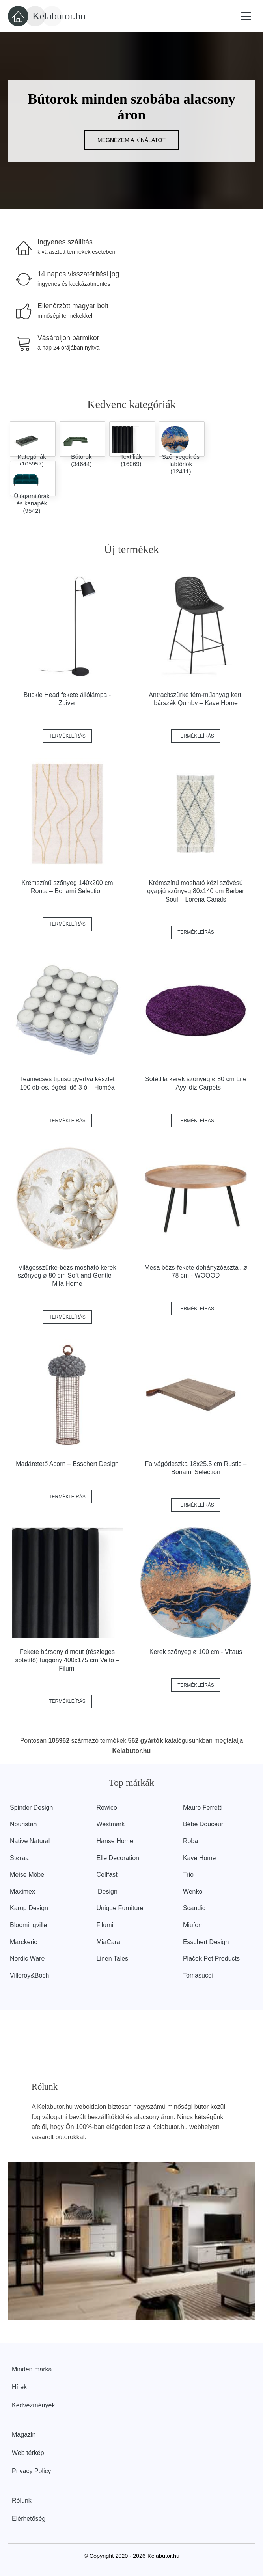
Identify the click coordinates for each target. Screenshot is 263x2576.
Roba (190, 1841)
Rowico (106, 1807)
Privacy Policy (31, 2471)
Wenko (193, 1891)
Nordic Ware (27, 1958)
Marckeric (23, 1942)
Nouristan (23, 1824)
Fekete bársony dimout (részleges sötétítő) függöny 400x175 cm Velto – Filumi (67, 1660)
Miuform (194, 1925)
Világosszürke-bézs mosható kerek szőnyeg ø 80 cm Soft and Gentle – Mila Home (67, 1275)
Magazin (23, 2434)
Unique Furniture (119, 1908)
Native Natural (30, 1841)
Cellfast (106, 1874)
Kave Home (199, 1858)
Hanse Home (114, 1841)
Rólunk (22, 2500)
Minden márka (32, 2369)
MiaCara (108, 1942)
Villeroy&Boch (29, 1975)
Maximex (22, 1891)
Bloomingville (28, 1925)
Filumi (104, 1925)
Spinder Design (31, 1807)
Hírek (19, 2387)
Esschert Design (206, 1942)
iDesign (106, 1891)
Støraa (19, 1858)
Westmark (110, 1824)
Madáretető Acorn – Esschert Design (67, 1463)
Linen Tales (112, 1958)
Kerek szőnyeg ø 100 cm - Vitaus (195, 1651)
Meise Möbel (28, 1874)
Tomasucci (198, 1975)
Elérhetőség (28, 2518)
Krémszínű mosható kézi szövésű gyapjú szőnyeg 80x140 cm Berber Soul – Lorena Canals (195, 891)
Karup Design (29, 1908)
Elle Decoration (117, 1858)
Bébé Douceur (203, 1824)
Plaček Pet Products (211, 1958)
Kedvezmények (33, 2405)
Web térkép (28, 2452)
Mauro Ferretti (202, 1807)
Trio (188, 1874)
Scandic (194, 1908)
